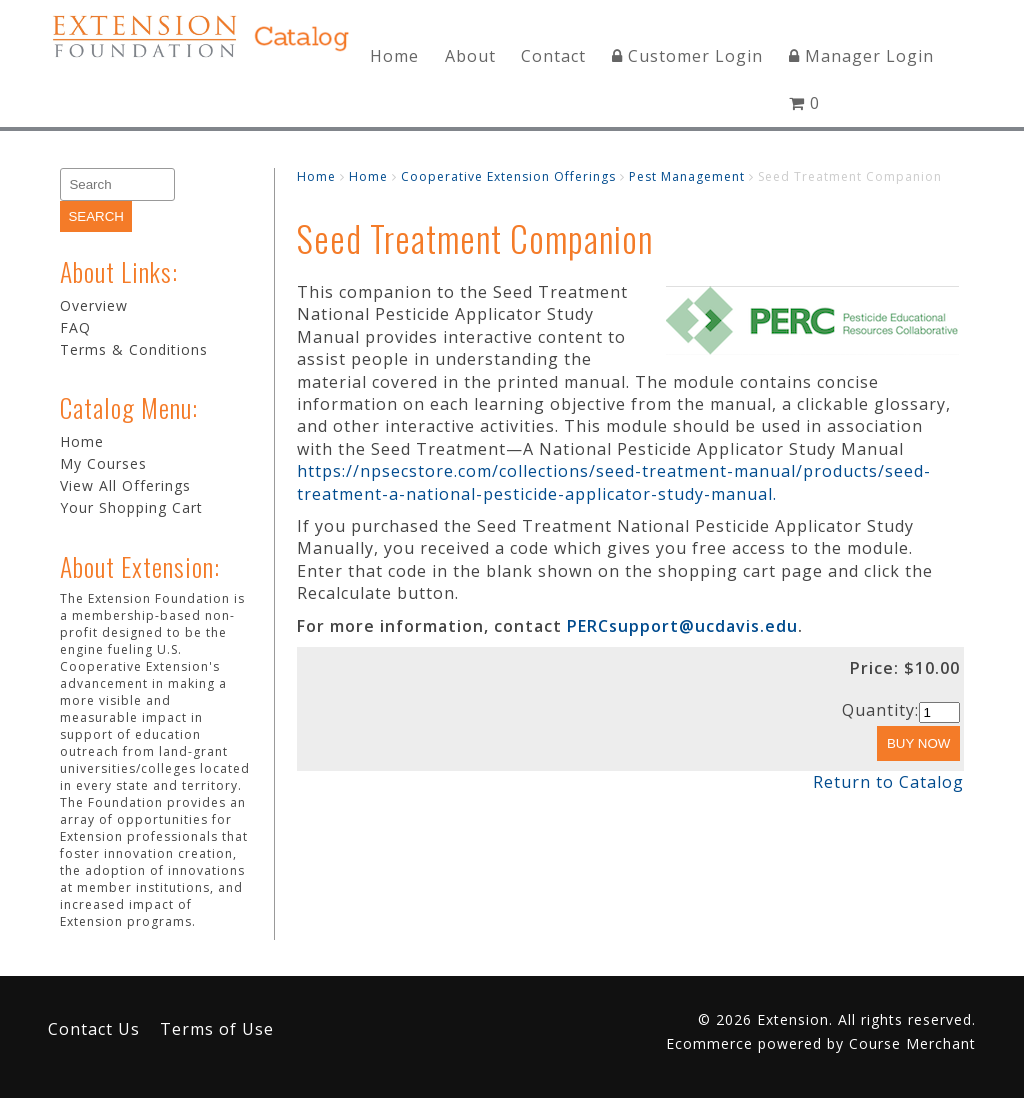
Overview (94, 305)
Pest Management (687, 176)
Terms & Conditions (134, 349)
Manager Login (861, 56)
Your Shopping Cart (131, 507)
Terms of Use (217, 1029)
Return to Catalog (888, 782)
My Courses (103, 463)
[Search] (117, 184)
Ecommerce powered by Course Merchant (821, 1043)
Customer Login (687, 56)
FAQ (75, 327)
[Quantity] (939, 712)
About (470, 56)
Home (394, 56)
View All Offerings (125, 485)
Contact (553, 56)
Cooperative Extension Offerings (508, 176)
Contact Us (94, 1029)
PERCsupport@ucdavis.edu (682, 626)
